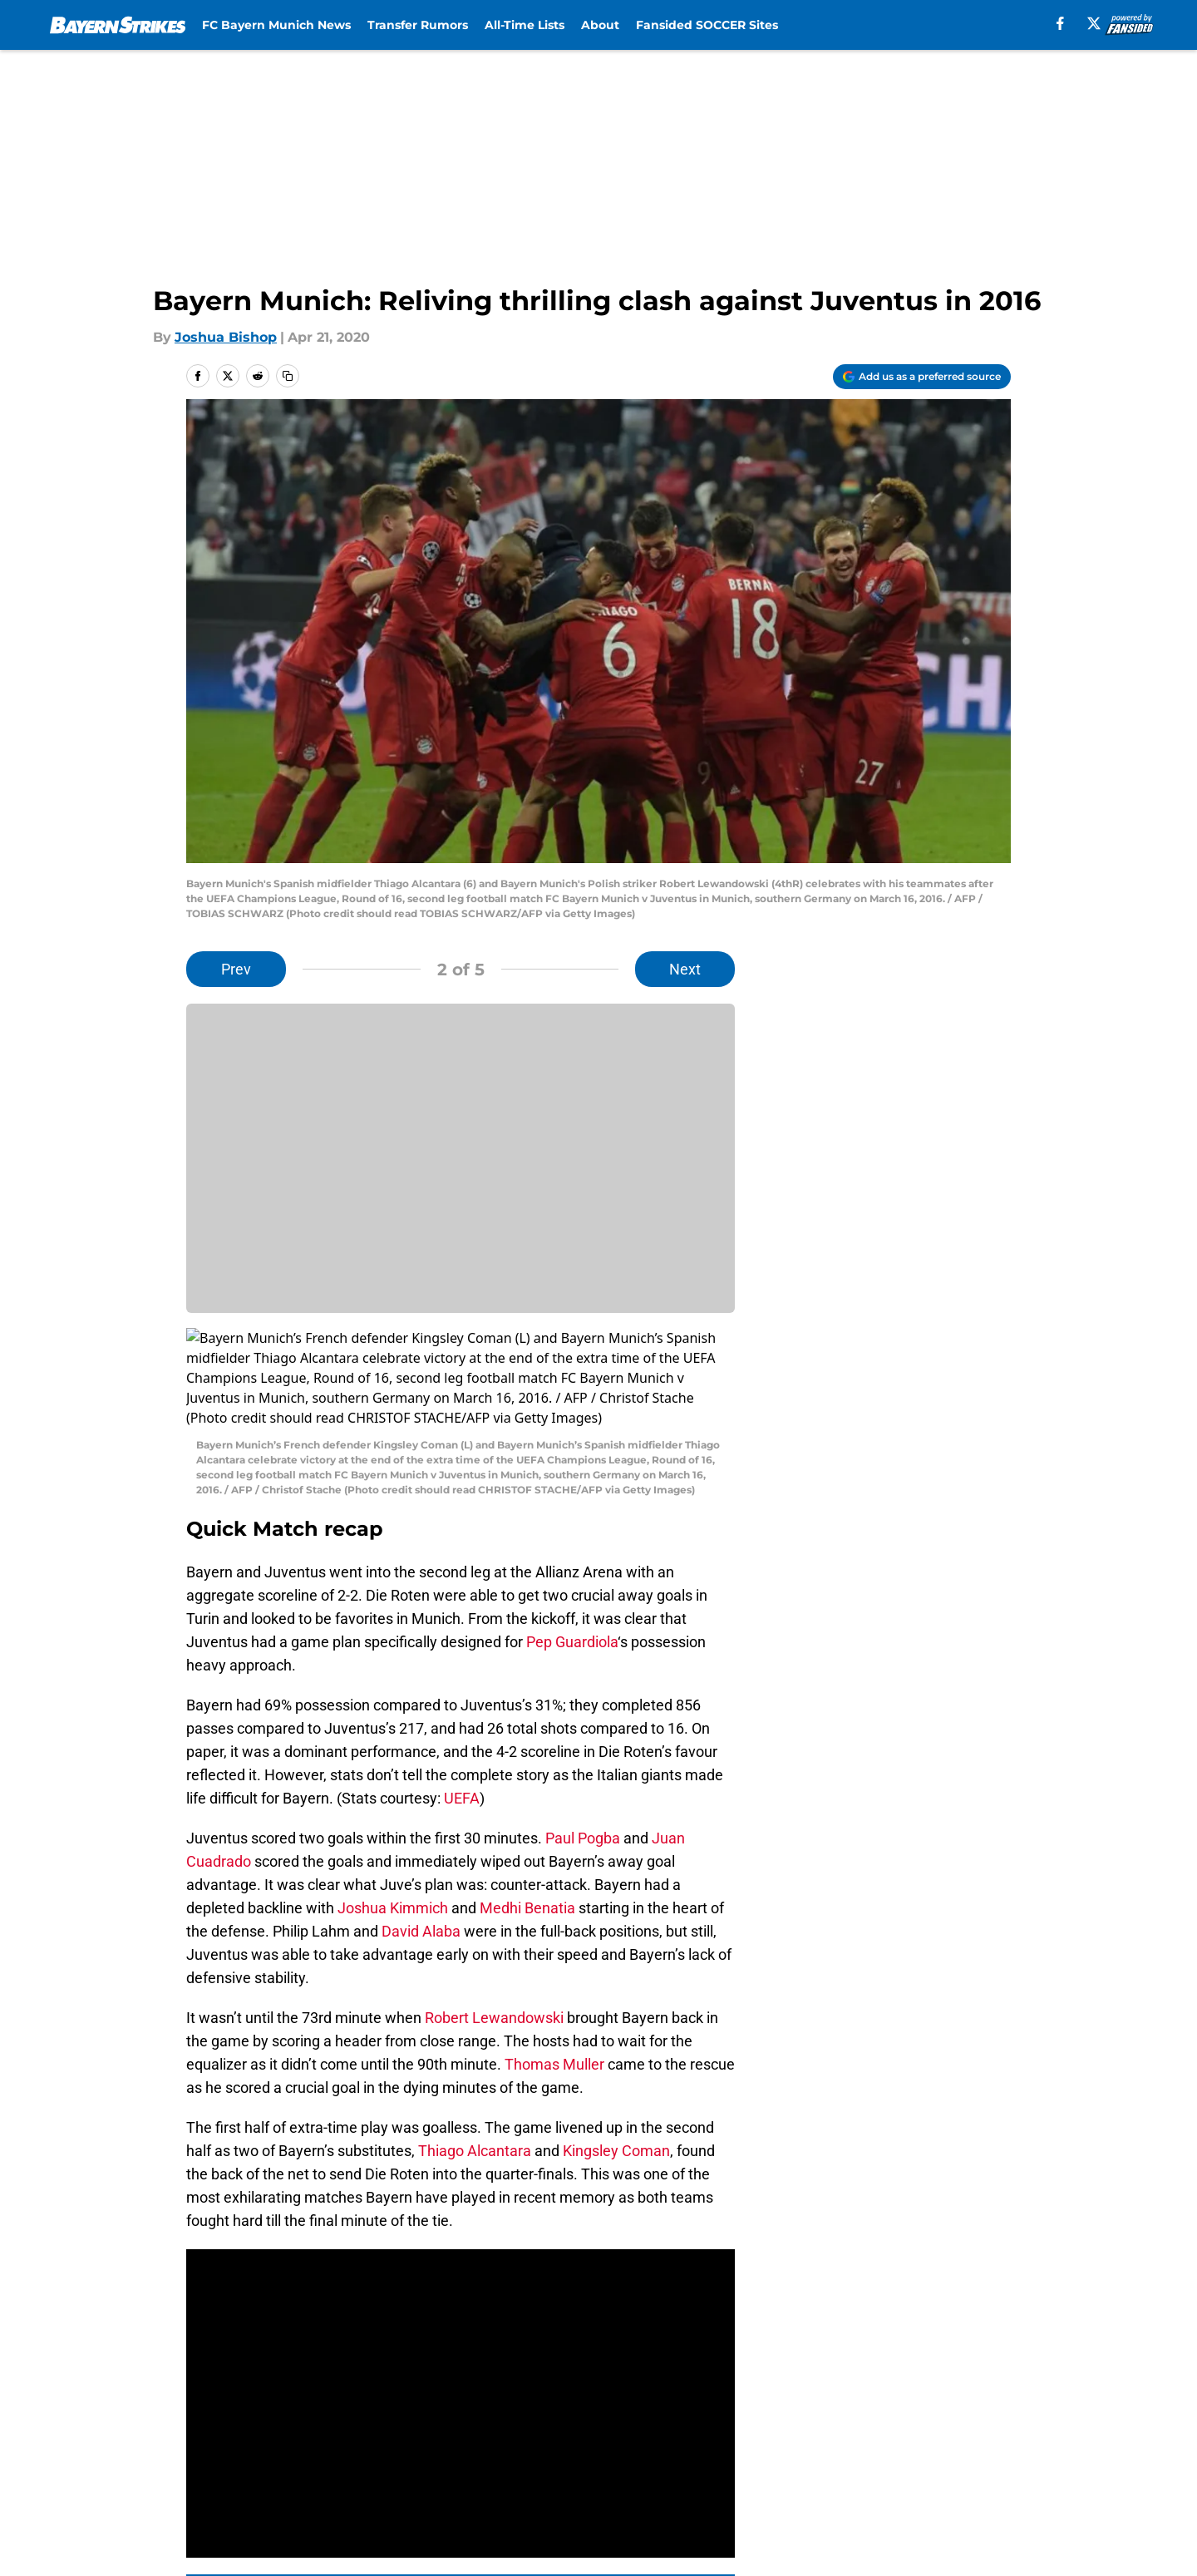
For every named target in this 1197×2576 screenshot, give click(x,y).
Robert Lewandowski (494, 1918)
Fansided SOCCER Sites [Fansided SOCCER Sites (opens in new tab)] (707, 24)
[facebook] (1060, 23)
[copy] (287, 375)
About (600, 24)
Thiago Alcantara (474, 2051)
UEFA (460, 1698)
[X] (1094, 23)
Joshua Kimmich (392, 1808)
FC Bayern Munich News (276, 24)
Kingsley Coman (616, 2051)
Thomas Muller (554, 1964)
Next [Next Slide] (685, 969)
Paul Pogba (582, 1738)
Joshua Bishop (226, 337)
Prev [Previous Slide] (236, 969)
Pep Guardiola (572, 1542)
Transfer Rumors (417, 24)
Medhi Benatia (527, 1808)
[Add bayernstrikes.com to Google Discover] (922, 376)
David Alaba (421, 1831)
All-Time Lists (524, 24)
